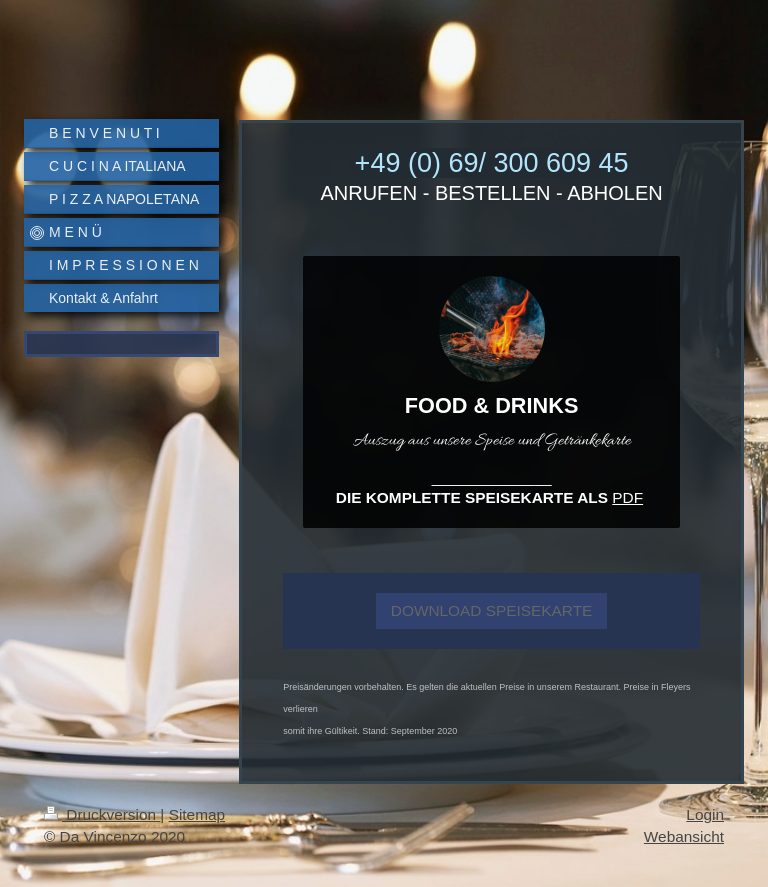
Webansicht (684, 836)
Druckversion (102, 814)
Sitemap (197, 814)
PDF (627, 497)
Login (705, 814)
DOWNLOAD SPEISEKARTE (492, 610)
